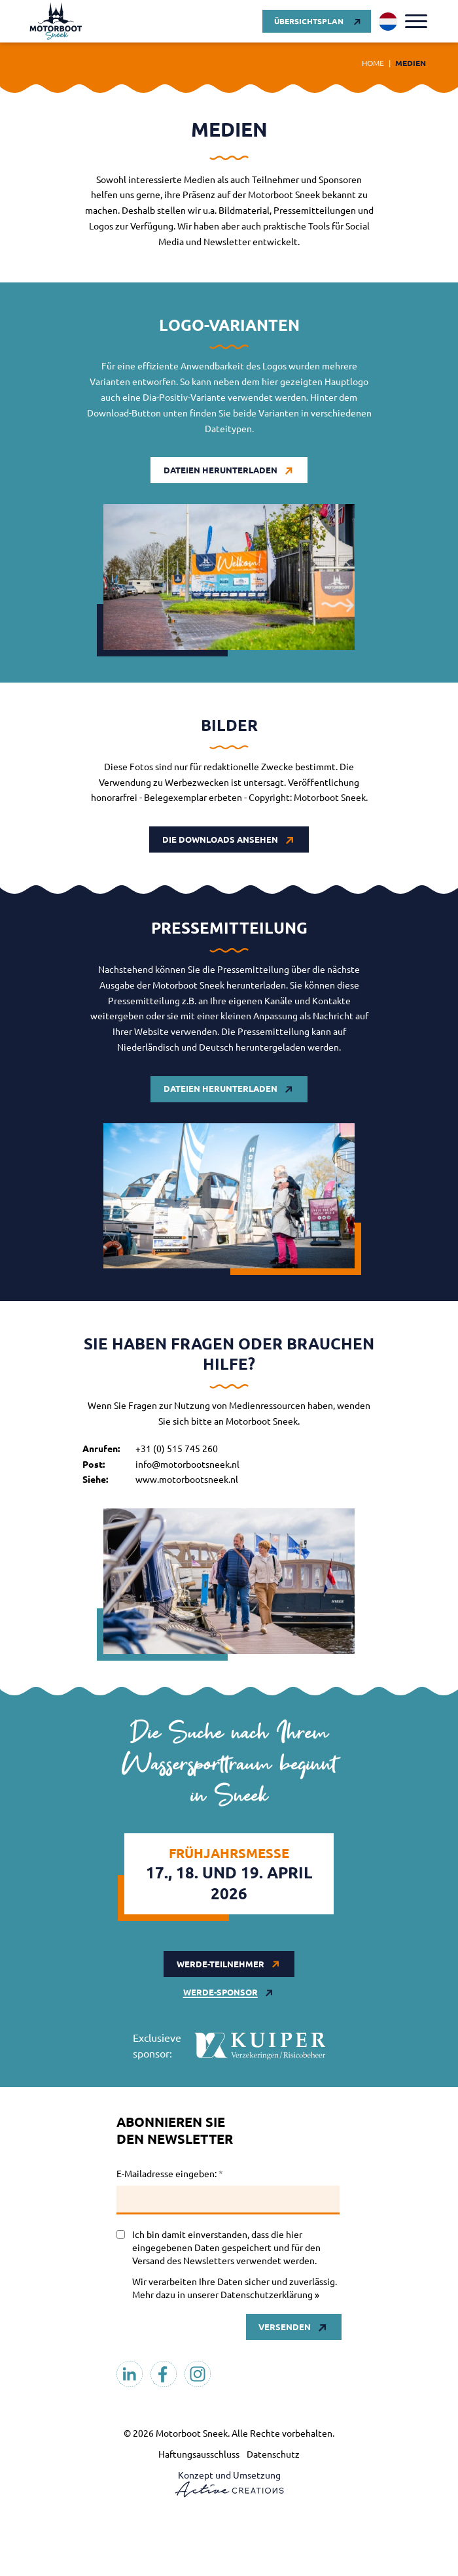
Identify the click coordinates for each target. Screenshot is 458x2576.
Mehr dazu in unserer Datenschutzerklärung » (225, 2294)
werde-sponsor (220, 1991)
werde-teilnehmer (220, 1963)
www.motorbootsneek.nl (186, 1479)
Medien (410, 63)
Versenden (284, 2326)
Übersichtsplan (309, 21)
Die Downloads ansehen (220, 839)
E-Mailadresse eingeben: (169, 2173)
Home (373, 63)
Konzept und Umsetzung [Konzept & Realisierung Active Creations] (229, 2483)
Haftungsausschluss (198, 2454)
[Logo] (55, 21)
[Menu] (416, 21)
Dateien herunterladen (220, 469)
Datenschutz (273, 2454)
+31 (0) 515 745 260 (176, 1448)
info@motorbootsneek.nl (187, 1464)
